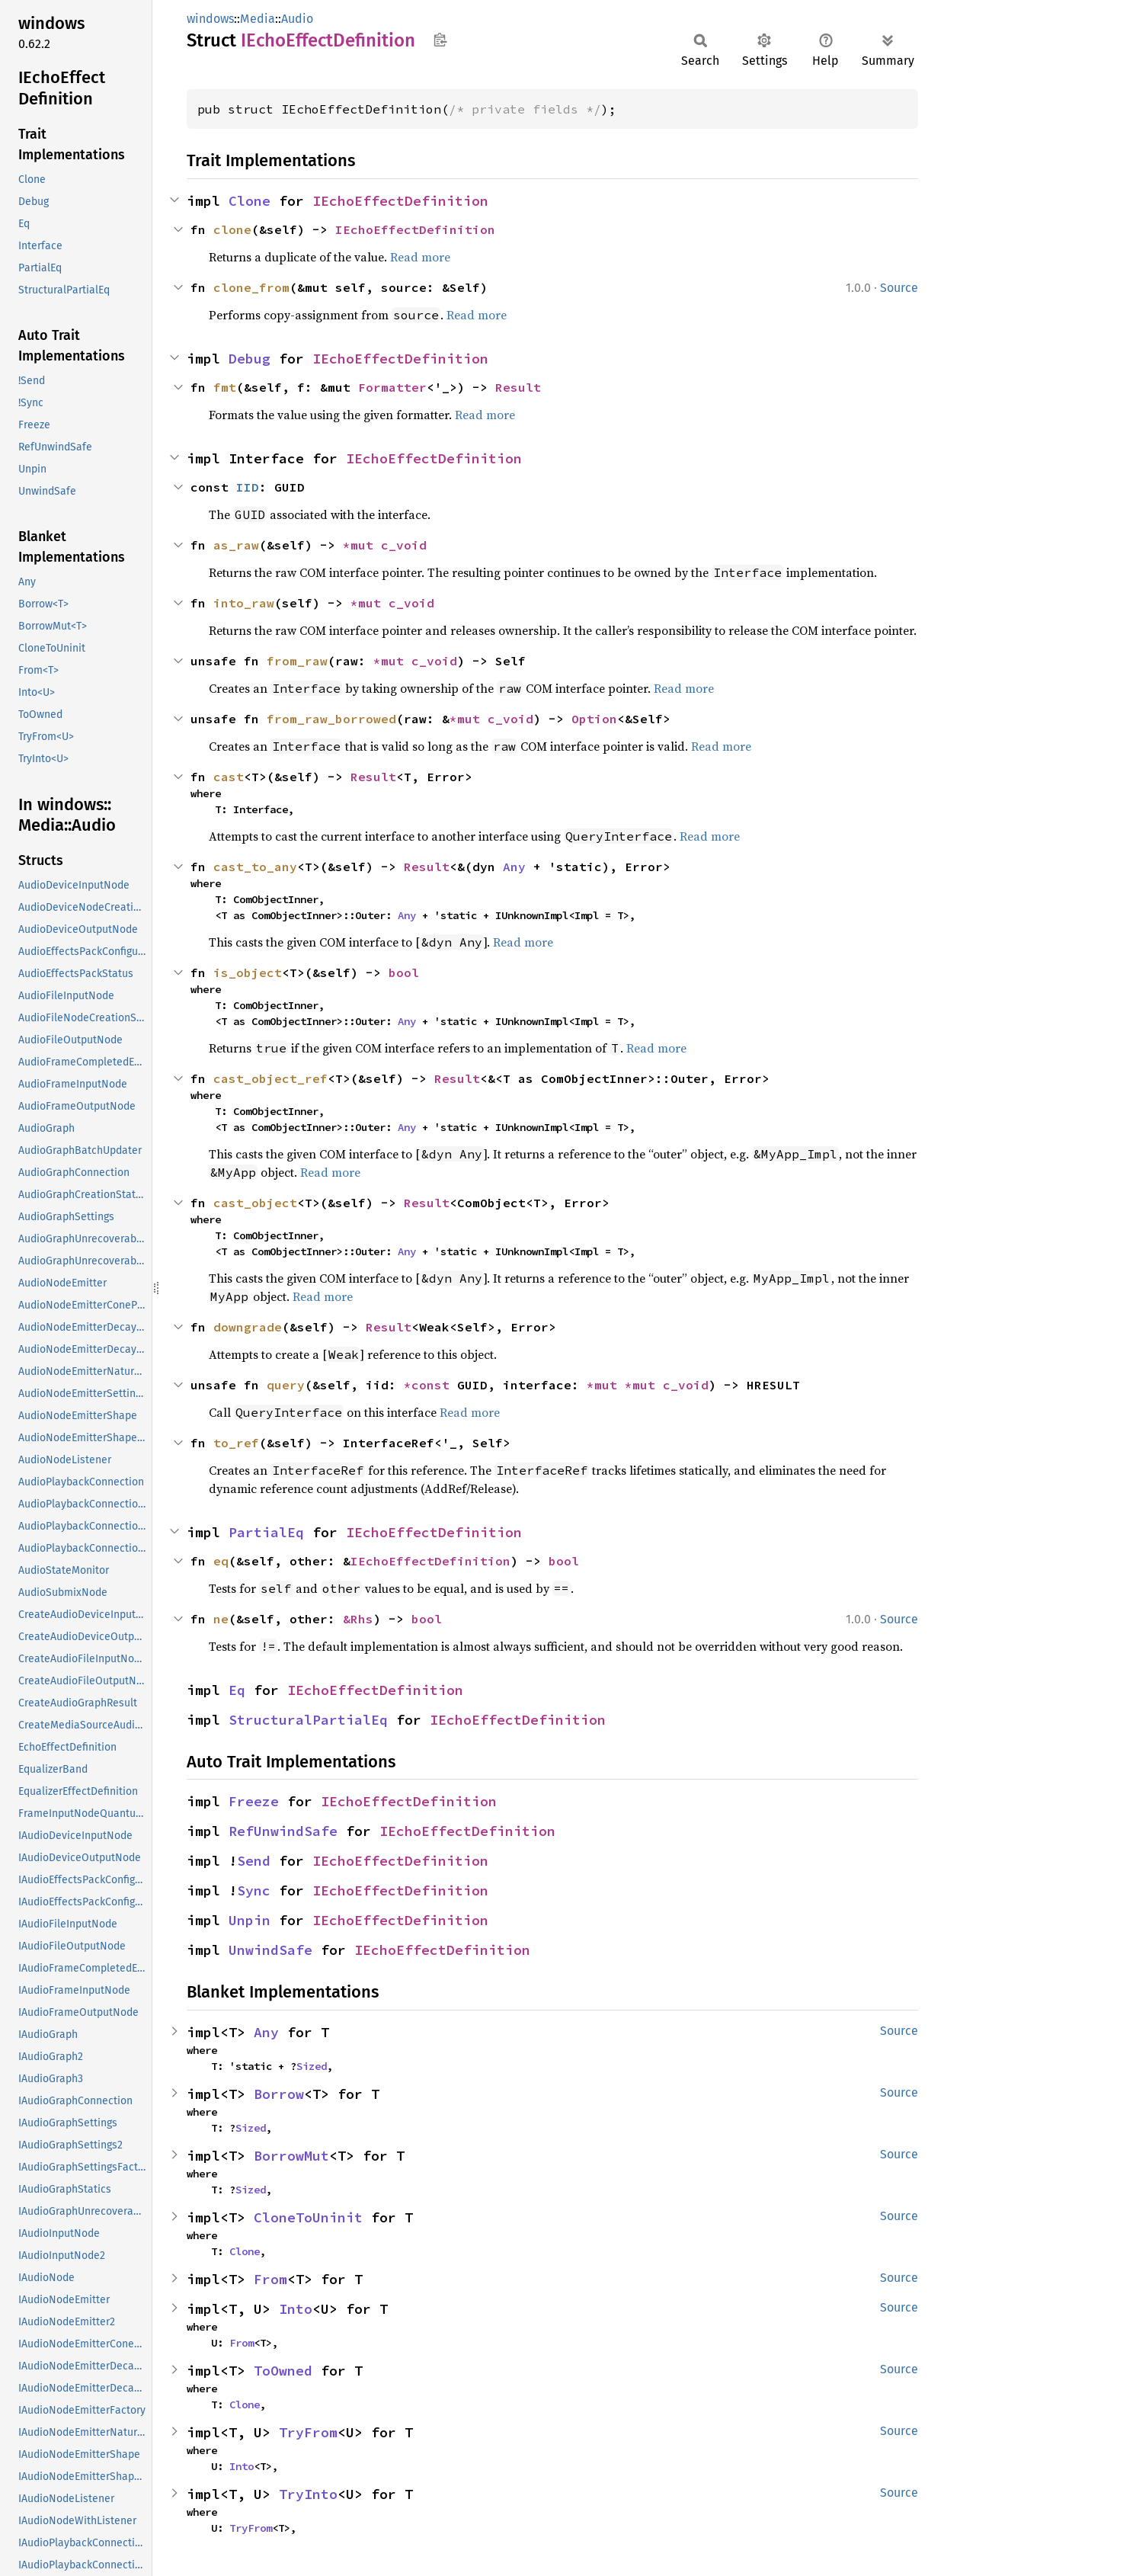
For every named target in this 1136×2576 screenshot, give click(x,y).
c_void (404, 545)
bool (404, 972)
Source (899, 287)
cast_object (255, 1202)
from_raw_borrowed (331, 718)
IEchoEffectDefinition (400, 201)
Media (257, 18)
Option (594, 718)
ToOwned (283, 2370)
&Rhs (358, 1618)
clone (232, 229)
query (286, 1384)
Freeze (254, 1801)
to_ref (236, 1442)
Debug (249, 358)
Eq (237, 1690)
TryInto (308, 2494)
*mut (362, 545)
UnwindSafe (270, 1950)
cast (228, 776)
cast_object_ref (270, 1078)
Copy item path (440, 40)
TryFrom (308, 2432)
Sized (311, 2066)
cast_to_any (255, 866)
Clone (249, 201)
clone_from (251, 287)
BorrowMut (291, 2155)
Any (514, 866)
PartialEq (266, 1532)
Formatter (392, 387)
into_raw (243, 602)
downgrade (247, 1326)
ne (221, 1618)
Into (295, 2309)
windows (210, 18)
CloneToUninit (308, 2217)
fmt (224, 387)
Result (518, 387)
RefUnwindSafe (283, 1831)
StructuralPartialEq (308, 1720)
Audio (297, 18)
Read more (420, 256)
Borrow (279, 2094)
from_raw (297, 660)
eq (221, 1560)
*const (430, 1384)
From (270, 2279)
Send (253, 1861)
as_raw (236, 545)
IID (247, 487)
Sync (253, 1890)
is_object (247, 972)
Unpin (249, 1920)
